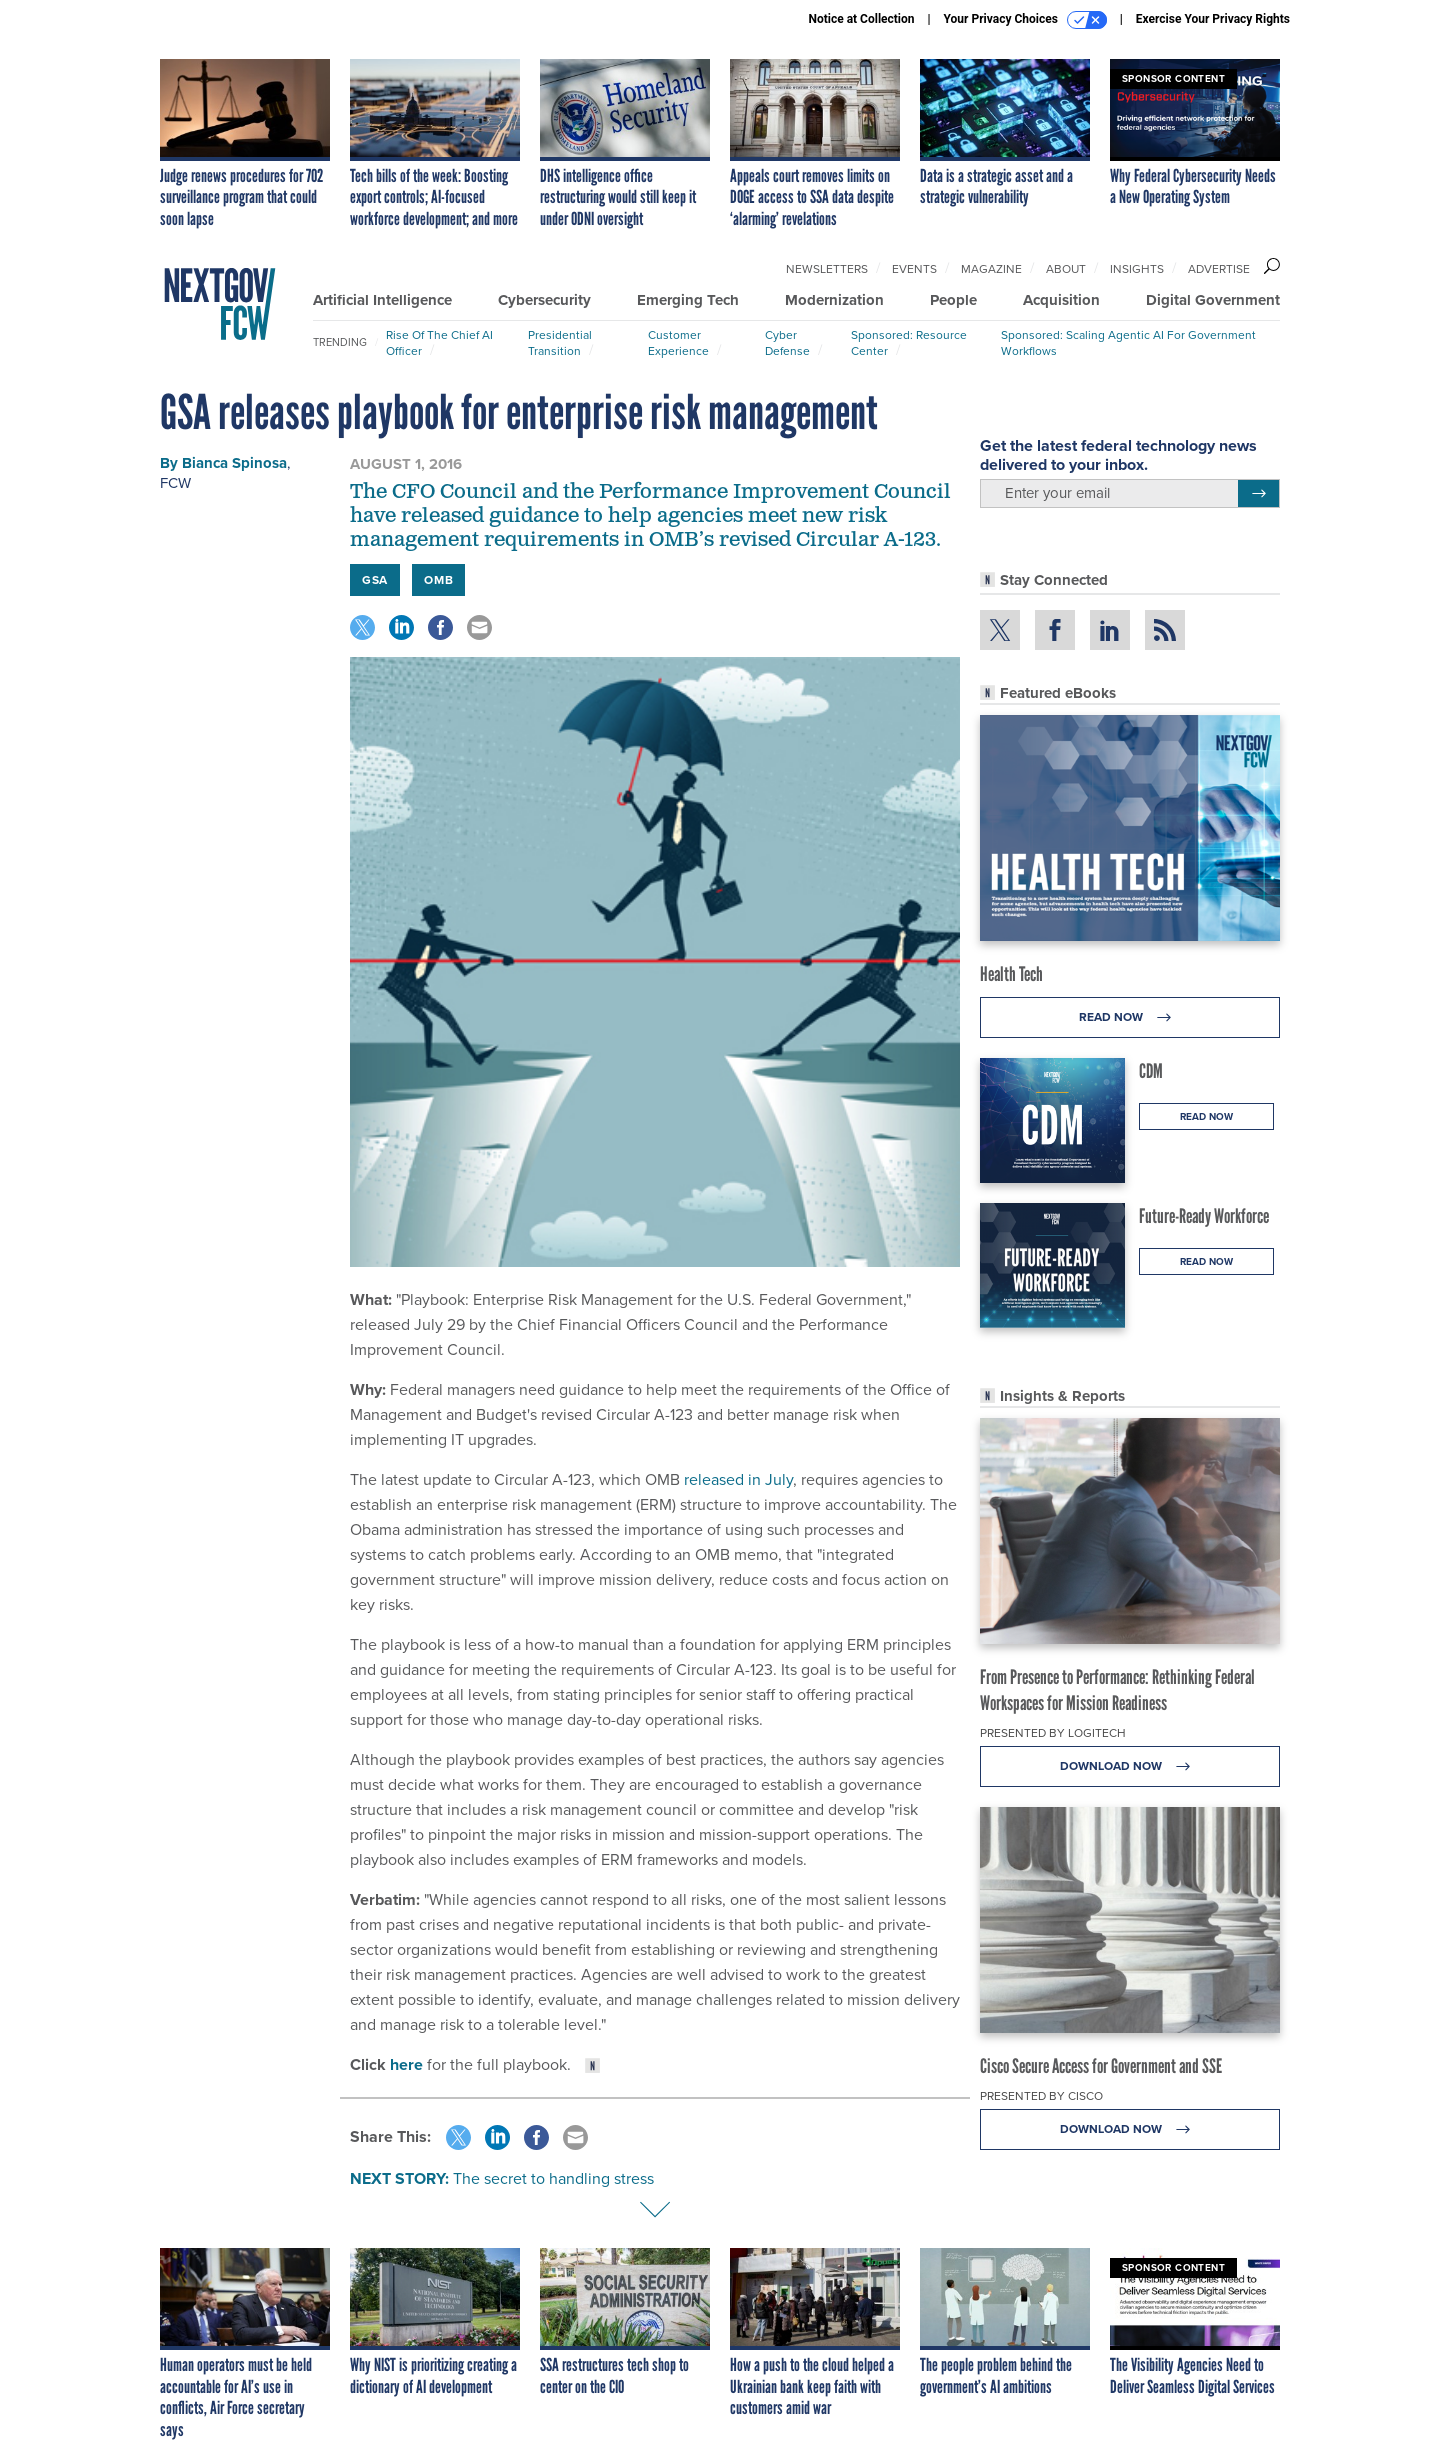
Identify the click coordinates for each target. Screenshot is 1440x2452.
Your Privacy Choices (1025, 20)
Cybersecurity (544, 300)
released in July (738, 1479)
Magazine (991, 269)
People (953, 300)
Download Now (1130, 1766)
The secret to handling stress (553, 2178)
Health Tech (1011, 974)
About (1066, 269)
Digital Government (1213, 300)
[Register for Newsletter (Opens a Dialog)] (1258, 494)
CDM (1151, 1071)
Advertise (1219, 269)
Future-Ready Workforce (1204, 1216)
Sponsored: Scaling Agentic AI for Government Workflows (1128, 343)
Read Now (1130, 1017)
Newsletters (827, 269)
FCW (175, 483)
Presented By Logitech (1053, 1733)
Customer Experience (678, 343)
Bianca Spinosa (234, 463)
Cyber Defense (787, 343)
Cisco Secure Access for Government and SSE (1101, 2066)
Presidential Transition (560, 343)
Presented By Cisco (1041, 2096)
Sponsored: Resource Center (909, 343)
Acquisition (1061, 300)
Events (914, 269)
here (406, 2064)
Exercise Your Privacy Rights (1213, 19)
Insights (1137, 269)
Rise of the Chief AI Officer (439, 343)
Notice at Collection (861, 19)
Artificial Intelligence (382, 300)
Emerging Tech (688, 300)
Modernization (834, 300)
